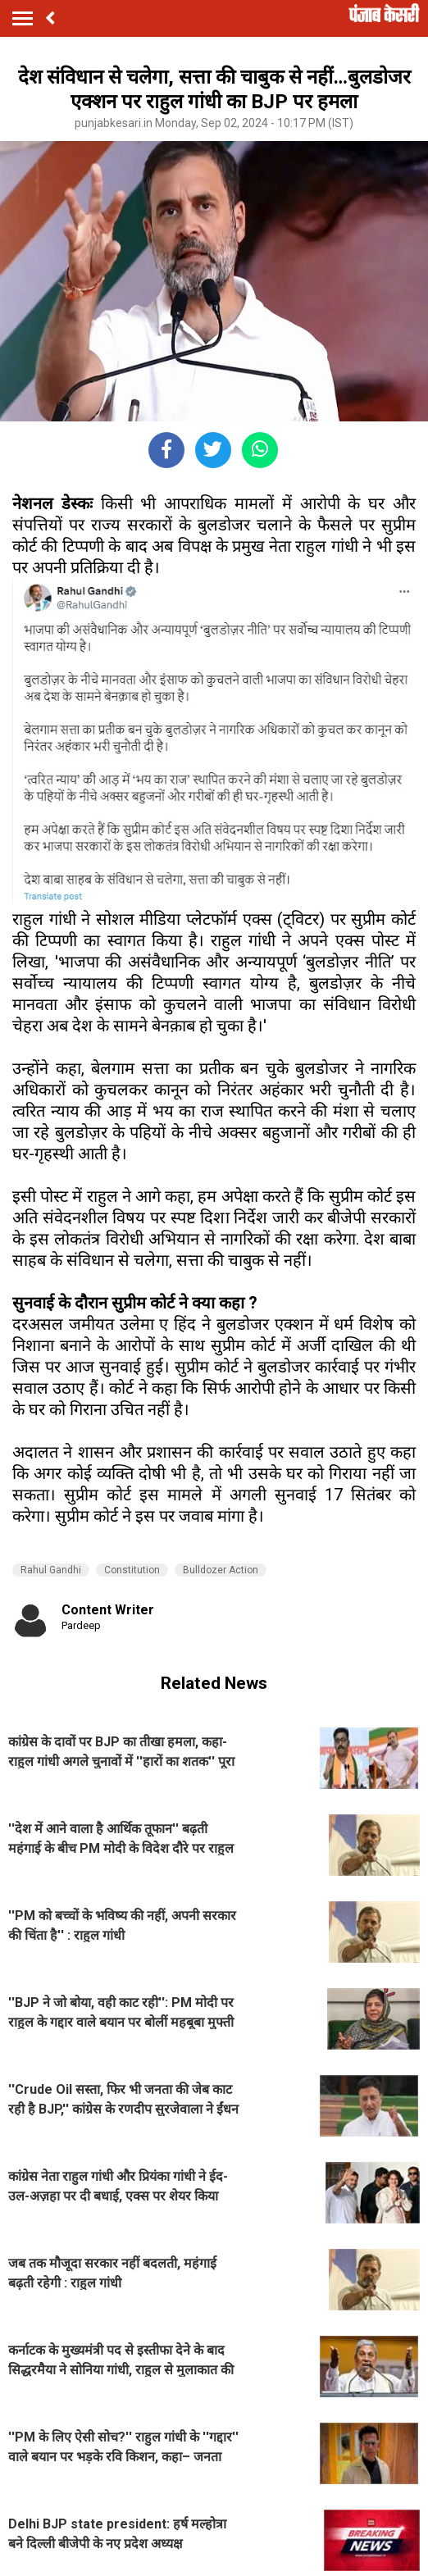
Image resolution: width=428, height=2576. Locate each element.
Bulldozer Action (220, 1570)
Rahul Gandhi (50, 1570)
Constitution (132, 1570)
